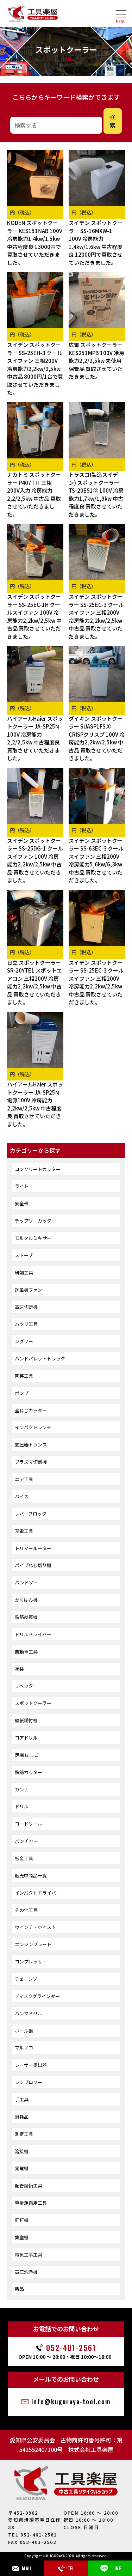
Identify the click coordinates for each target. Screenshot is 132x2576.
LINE (110, 2568)
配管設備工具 (28, 2185)
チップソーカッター (35, 1220)
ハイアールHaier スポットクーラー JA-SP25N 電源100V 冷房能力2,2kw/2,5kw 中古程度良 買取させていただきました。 (35, 1104)
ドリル (22, 1806)
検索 (112, 120)
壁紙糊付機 (26, 1720)
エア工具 (24, 1479)
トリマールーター (33, 1548)
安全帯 (22, 1203)
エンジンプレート (33, 1944)
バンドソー (26, 1582)
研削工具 (24, 1272)
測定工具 (24, 2134)
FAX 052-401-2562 (32, 2542)
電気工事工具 (28, 2254)
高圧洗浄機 (26, 2272)
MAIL (22, 2568)
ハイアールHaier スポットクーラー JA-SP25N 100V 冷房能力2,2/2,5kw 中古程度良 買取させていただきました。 (35, 738)
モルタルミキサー (33, 1238)
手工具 (22, 2099)
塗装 (19, 1668)
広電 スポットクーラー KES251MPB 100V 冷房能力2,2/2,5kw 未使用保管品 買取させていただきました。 (96, 360)
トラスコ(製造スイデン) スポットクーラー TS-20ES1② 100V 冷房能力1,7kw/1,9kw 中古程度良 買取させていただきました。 (96, 494)
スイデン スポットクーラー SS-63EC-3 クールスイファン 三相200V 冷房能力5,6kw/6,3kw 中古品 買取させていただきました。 (96, 860)
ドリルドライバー (33, 1634)
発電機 (22, 2168)
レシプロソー (28, 2082)
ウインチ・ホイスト (35, 1927)
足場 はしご (27, 1755)
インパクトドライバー (38, 1892)
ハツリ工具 (26, 1324)
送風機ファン (28, 1289)
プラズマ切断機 (31, 1461)
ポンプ (22, 1393)
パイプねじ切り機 (33, 1565)
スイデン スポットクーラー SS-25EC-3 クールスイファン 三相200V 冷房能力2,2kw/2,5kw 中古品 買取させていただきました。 (96, 616)
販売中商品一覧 (31, 1875)
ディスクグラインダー (37, 1996)
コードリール (28, 1823)
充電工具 (24, 1531)
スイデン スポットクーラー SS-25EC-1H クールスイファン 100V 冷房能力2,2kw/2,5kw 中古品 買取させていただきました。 (34, 616)
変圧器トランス (31, 1444)
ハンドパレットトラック (40, 1358)
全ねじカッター (31, 1410)
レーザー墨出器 (31, 2065)
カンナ (22, 1789)
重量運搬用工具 (31, 2202)
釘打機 (22, 2220)
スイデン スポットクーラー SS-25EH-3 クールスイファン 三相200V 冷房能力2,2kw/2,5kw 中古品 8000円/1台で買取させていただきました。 (35, 368)
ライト (22, 1186)
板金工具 (24, 1858)
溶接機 (22, 2151)
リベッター (26, 1685)
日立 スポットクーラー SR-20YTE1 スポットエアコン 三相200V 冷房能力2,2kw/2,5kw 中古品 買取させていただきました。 (34, 982)
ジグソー (24, 1341)
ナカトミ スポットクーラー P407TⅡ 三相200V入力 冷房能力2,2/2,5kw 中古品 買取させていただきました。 (34, 494)
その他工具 (26, 1910)
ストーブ (24, 1255)
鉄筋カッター (28, 1772)
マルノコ (24, 2047)
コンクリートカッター (38, 1169)
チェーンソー (28, 1978)
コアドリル (26, 1737)
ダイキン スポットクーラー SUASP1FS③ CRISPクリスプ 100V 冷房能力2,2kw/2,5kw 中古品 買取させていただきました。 (97, 738)
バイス (22, 1496)
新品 (19, 2288)
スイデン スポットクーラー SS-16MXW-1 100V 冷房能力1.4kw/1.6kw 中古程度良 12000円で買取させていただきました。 (95, 242)
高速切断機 (26, 1306)
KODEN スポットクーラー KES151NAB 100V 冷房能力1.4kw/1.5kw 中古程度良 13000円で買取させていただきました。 (34, 242)
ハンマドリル (28, 2013)
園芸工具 (24, 1375)
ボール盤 (24, 2030)
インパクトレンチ (33, 1427)
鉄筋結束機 (26, 1617)
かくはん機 (26, 1599)
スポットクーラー (33, 1703)
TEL (66, 2568)
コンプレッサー (31, 1961)
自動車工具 (26, 1651)
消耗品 (22, 2116)
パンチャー (26, 1841)
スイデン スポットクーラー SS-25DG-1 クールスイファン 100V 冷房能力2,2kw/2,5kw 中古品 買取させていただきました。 (35, 860)
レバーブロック (30, 1513)
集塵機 (22, 2237)
